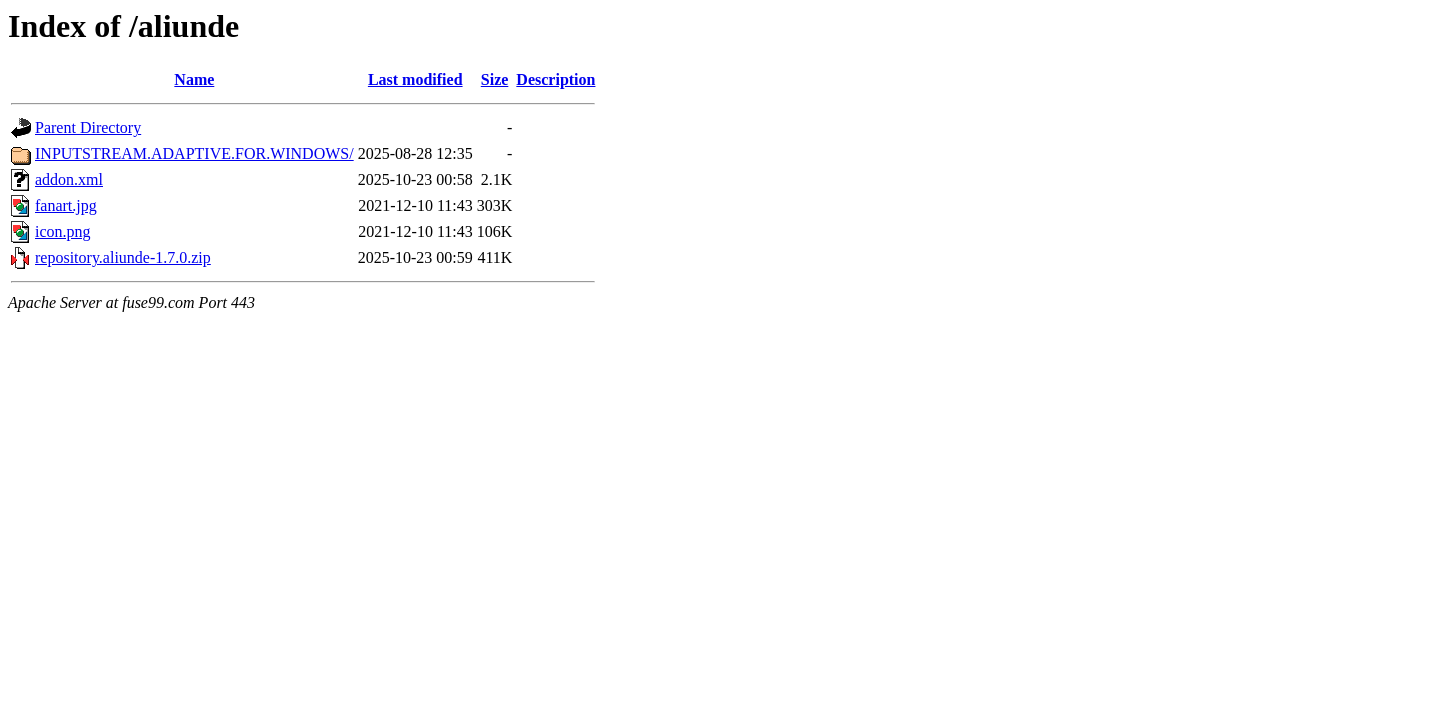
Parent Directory (88, 127)
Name (194, 79)
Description (555, 79)
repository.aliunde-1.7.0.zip (123, 257)
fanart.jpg (66, 205)
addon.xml (69, 179)
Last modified (415, 79)
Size (495, 79)
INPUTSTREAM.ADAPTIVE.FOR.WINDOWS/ (194, 153)
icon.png (63, 231)
